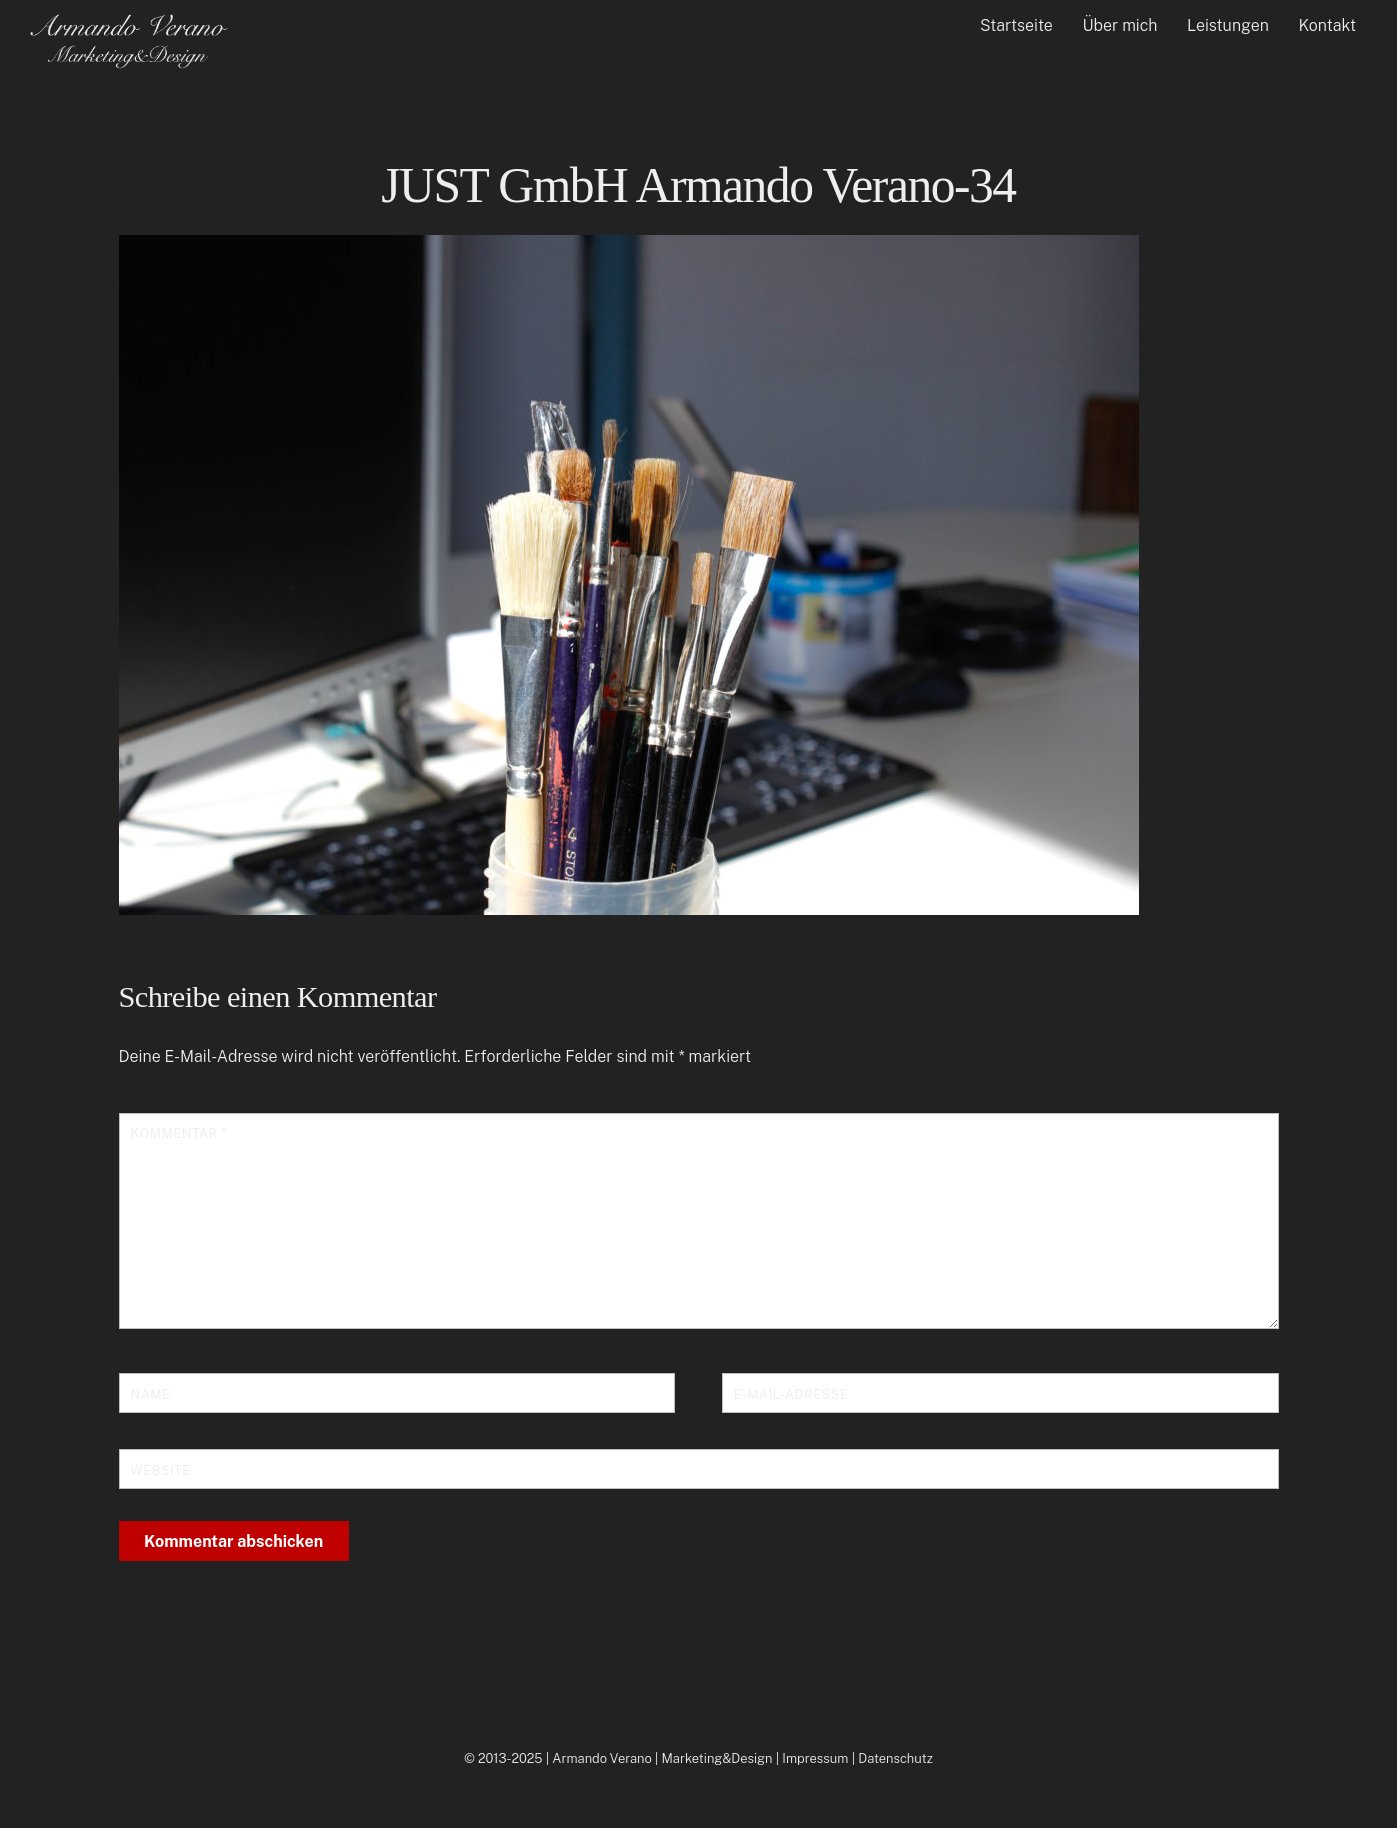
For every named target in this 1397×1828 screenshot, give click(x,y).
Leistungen (1228, 25)
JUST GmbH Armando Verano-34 (698, 185)
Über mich (1119, 25)
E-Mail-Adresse (791, 1394)
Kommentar (179, 1133)
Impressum (815, 1758)
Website (161, 1470)
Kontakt (1328, 25)
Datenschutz (895, 1758)
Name (151, 1394)
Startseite (1016, 25)
